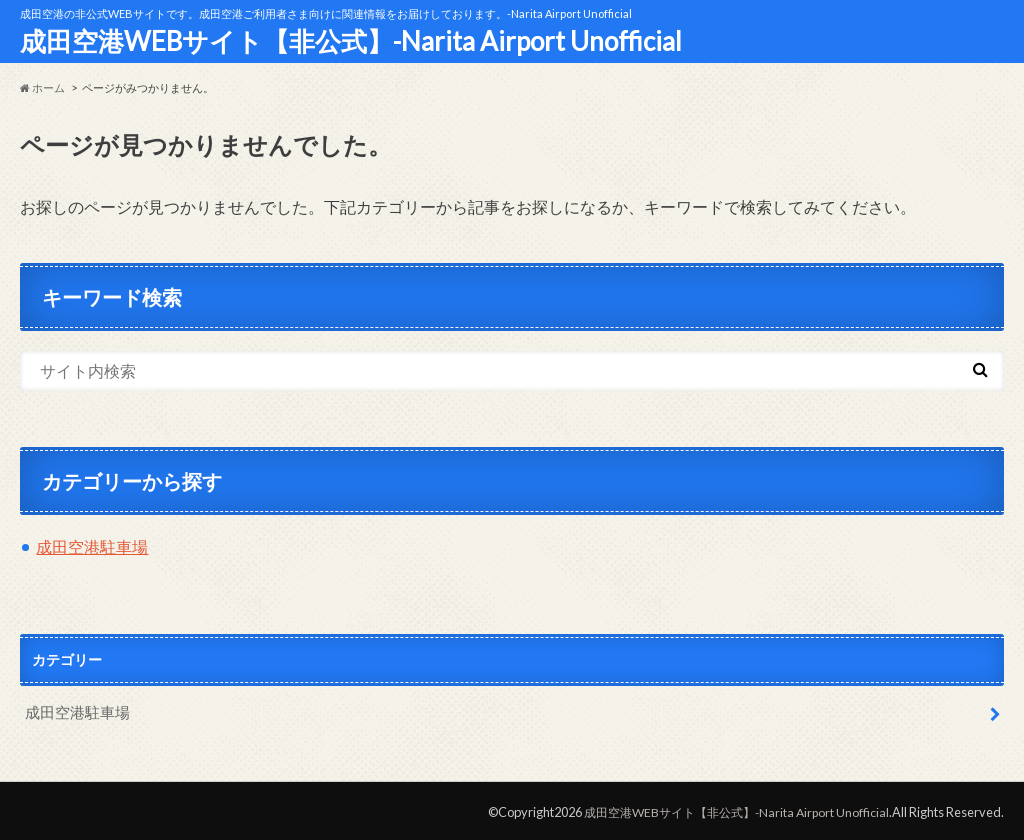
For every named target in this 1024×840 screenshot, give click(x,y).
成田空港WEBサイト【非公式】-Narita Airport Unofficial (351, 41)
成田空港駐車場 (92, 546)
